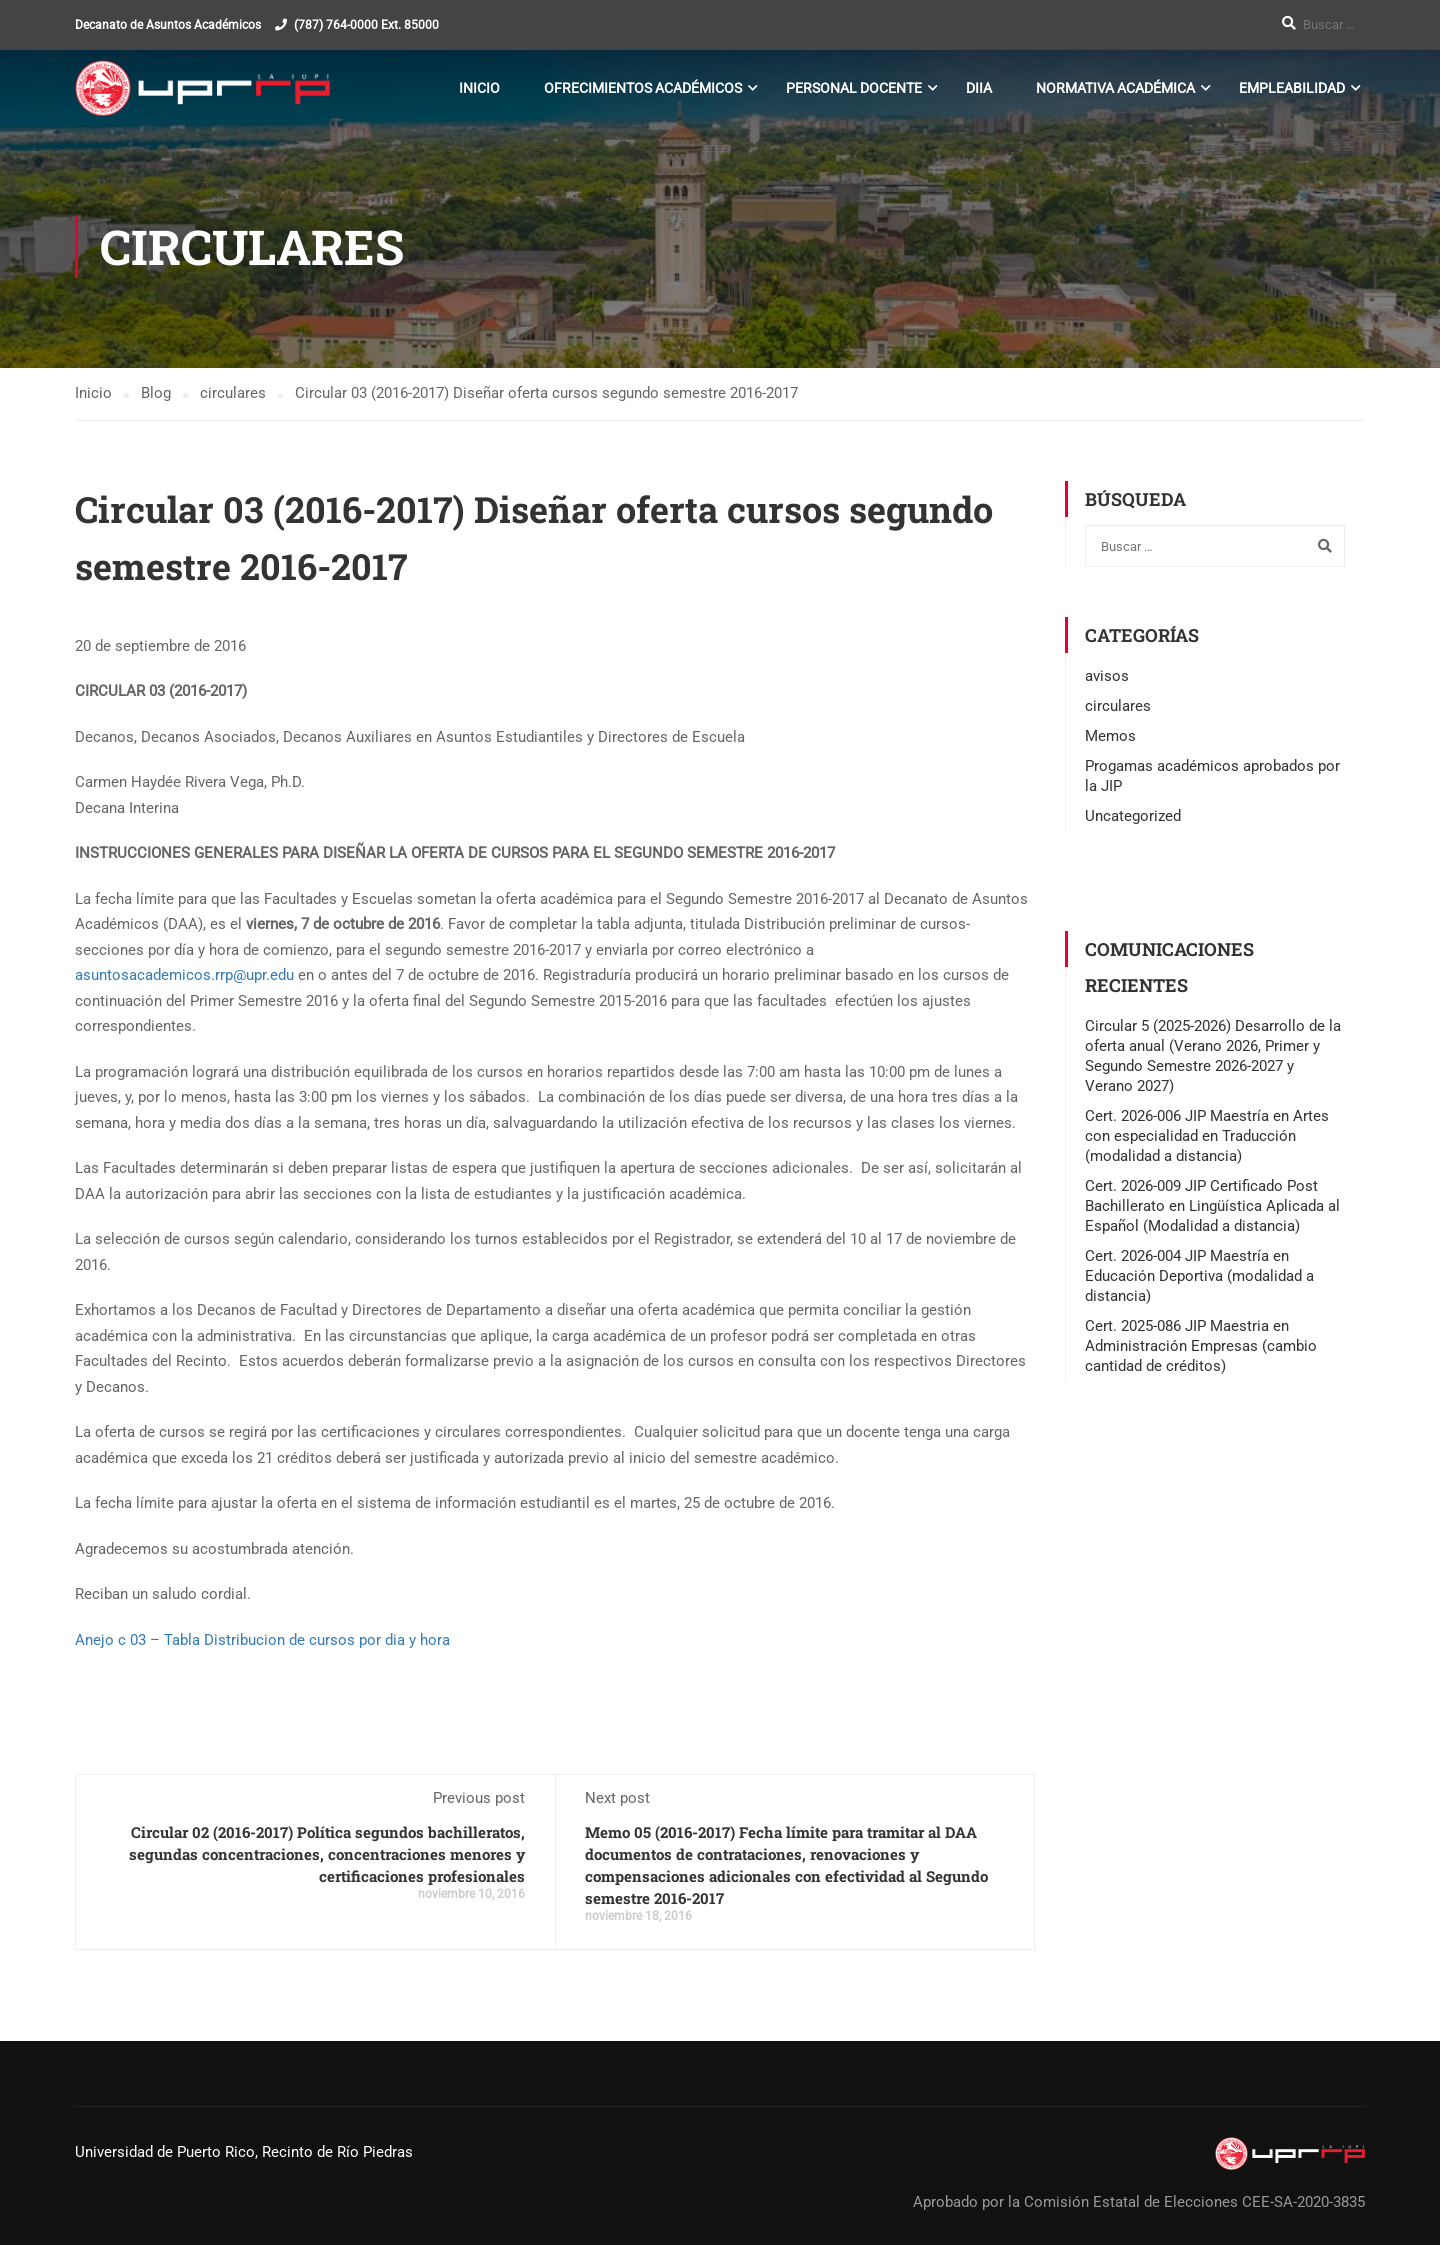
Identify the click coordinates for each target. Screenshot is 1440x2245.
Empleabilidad (1292, 88)
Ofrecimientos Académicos (643, 88)
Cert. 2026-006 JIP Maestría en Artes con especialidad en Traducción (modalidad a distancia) (1207, 1136)
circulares (1118, 706)
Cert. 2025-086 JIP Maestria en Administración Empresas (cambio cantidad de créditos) (1201, 1346)
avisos (1107, 676)
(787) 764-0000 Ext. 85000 (366, 25)
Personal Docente (854, 88)
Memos (1110, 736)
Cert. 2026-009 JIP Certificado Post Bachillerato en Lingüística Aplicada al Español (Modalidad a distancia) (1212, 1206)
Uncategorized (1133, 816)
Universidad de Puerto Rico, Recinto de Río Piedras (244, 2152)
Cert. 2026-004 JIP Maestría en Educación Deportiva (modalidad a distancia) (1199, 1276)
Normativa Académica (1115, 88)
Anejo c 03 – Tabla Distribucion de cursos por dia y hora (262, 1640)
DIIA (979, 88)
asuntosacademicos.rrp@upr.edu (184, 975)
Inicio (479, 88)
